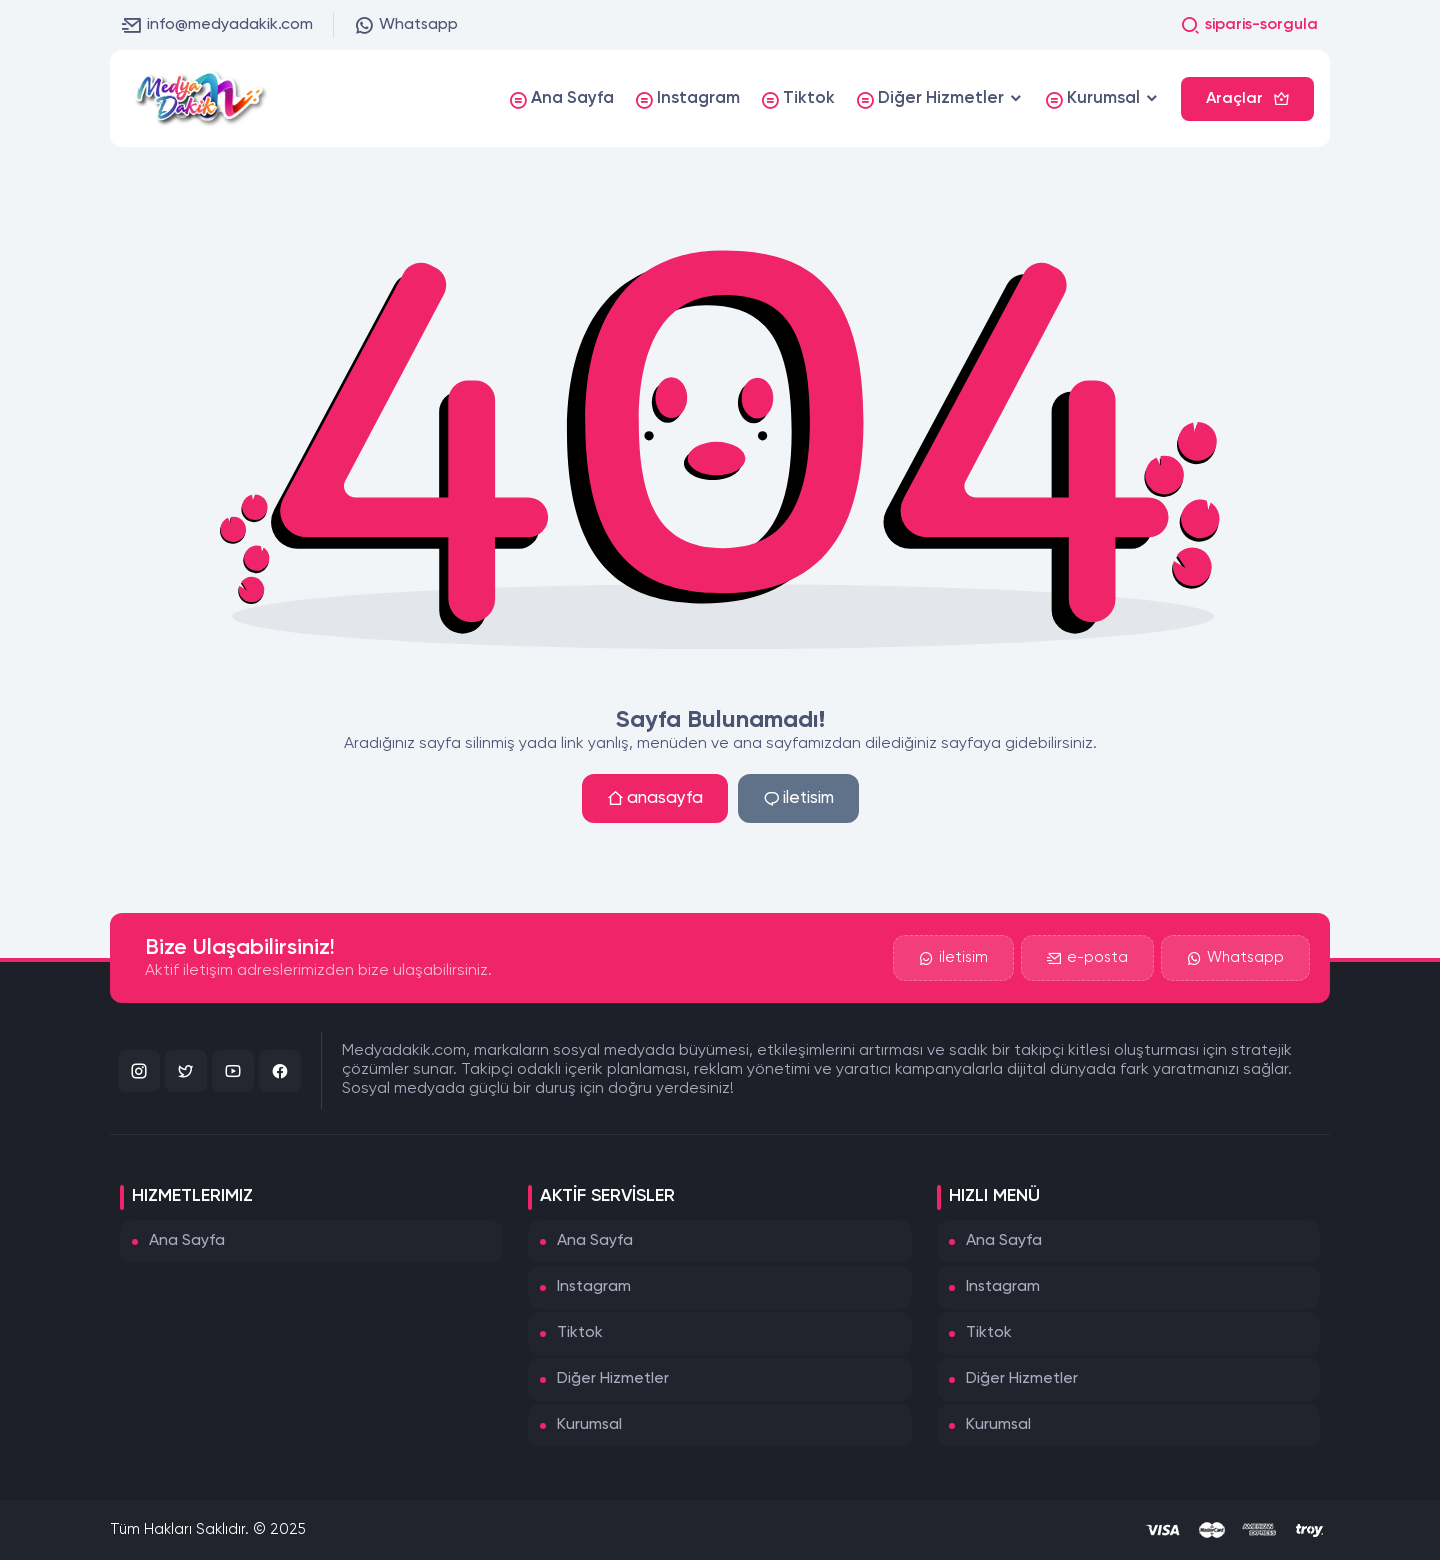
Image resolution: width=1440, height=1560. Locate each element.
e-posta (1087, 958)
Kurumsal (589, 1425)
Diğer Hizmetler (613, 1379)
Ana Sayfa (187, 1241)
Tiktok (580, 1333)
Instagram (594, 1287)
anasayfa (655, 798)
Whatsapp (406, 25)
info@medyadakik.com (217, 25)
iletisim (798, 798)
